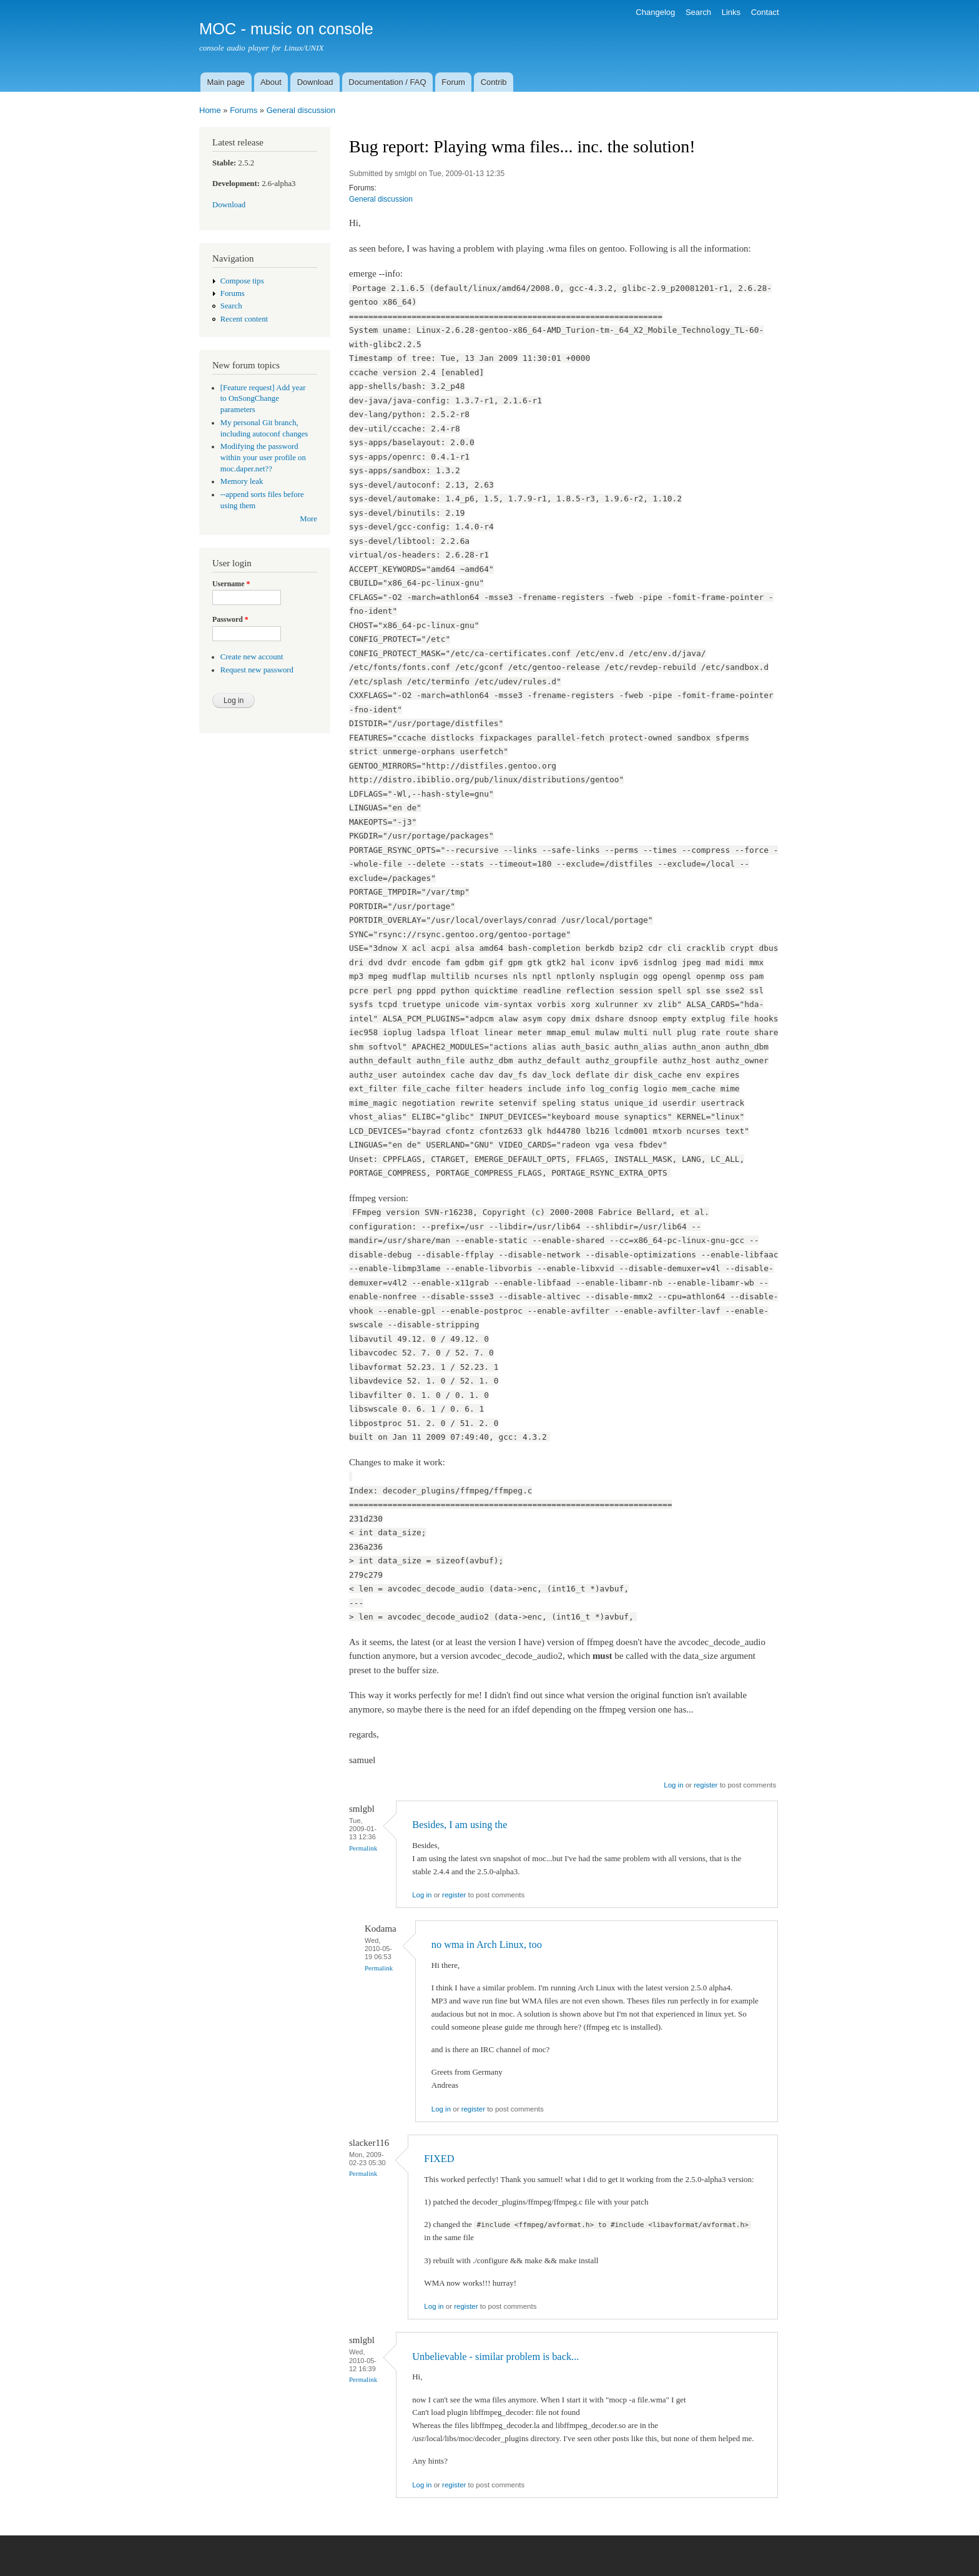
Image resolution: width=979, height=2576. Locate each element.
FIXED (439, 2159)
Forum (453, 82)
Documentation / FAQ (387, 82)
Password (230, 619)
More (308, 518)
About (271, 82)
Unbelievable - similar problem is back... (495, 2356)
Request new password (256, 670)
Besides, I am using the (459, 1825)
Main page (226, 82)
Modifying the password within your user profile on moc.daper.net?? (263, 457)
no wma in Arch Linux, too (486, 1944)
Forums (243, 110)
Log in (673, 1785)
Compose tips (242, 281)
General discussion (301, 110)
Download (315, 82)
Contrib (494, 82)
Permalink (363, 1848)
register (705, 1785)
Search (698, 12)
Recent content (244, 319)
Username (231, 583)
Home (210, 110)
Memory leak (241, 481)
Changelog (655, 12)
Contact (765, 12)
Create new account (251, 656)
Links (731, 12)
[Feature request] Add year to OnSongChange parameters (263, 399)
